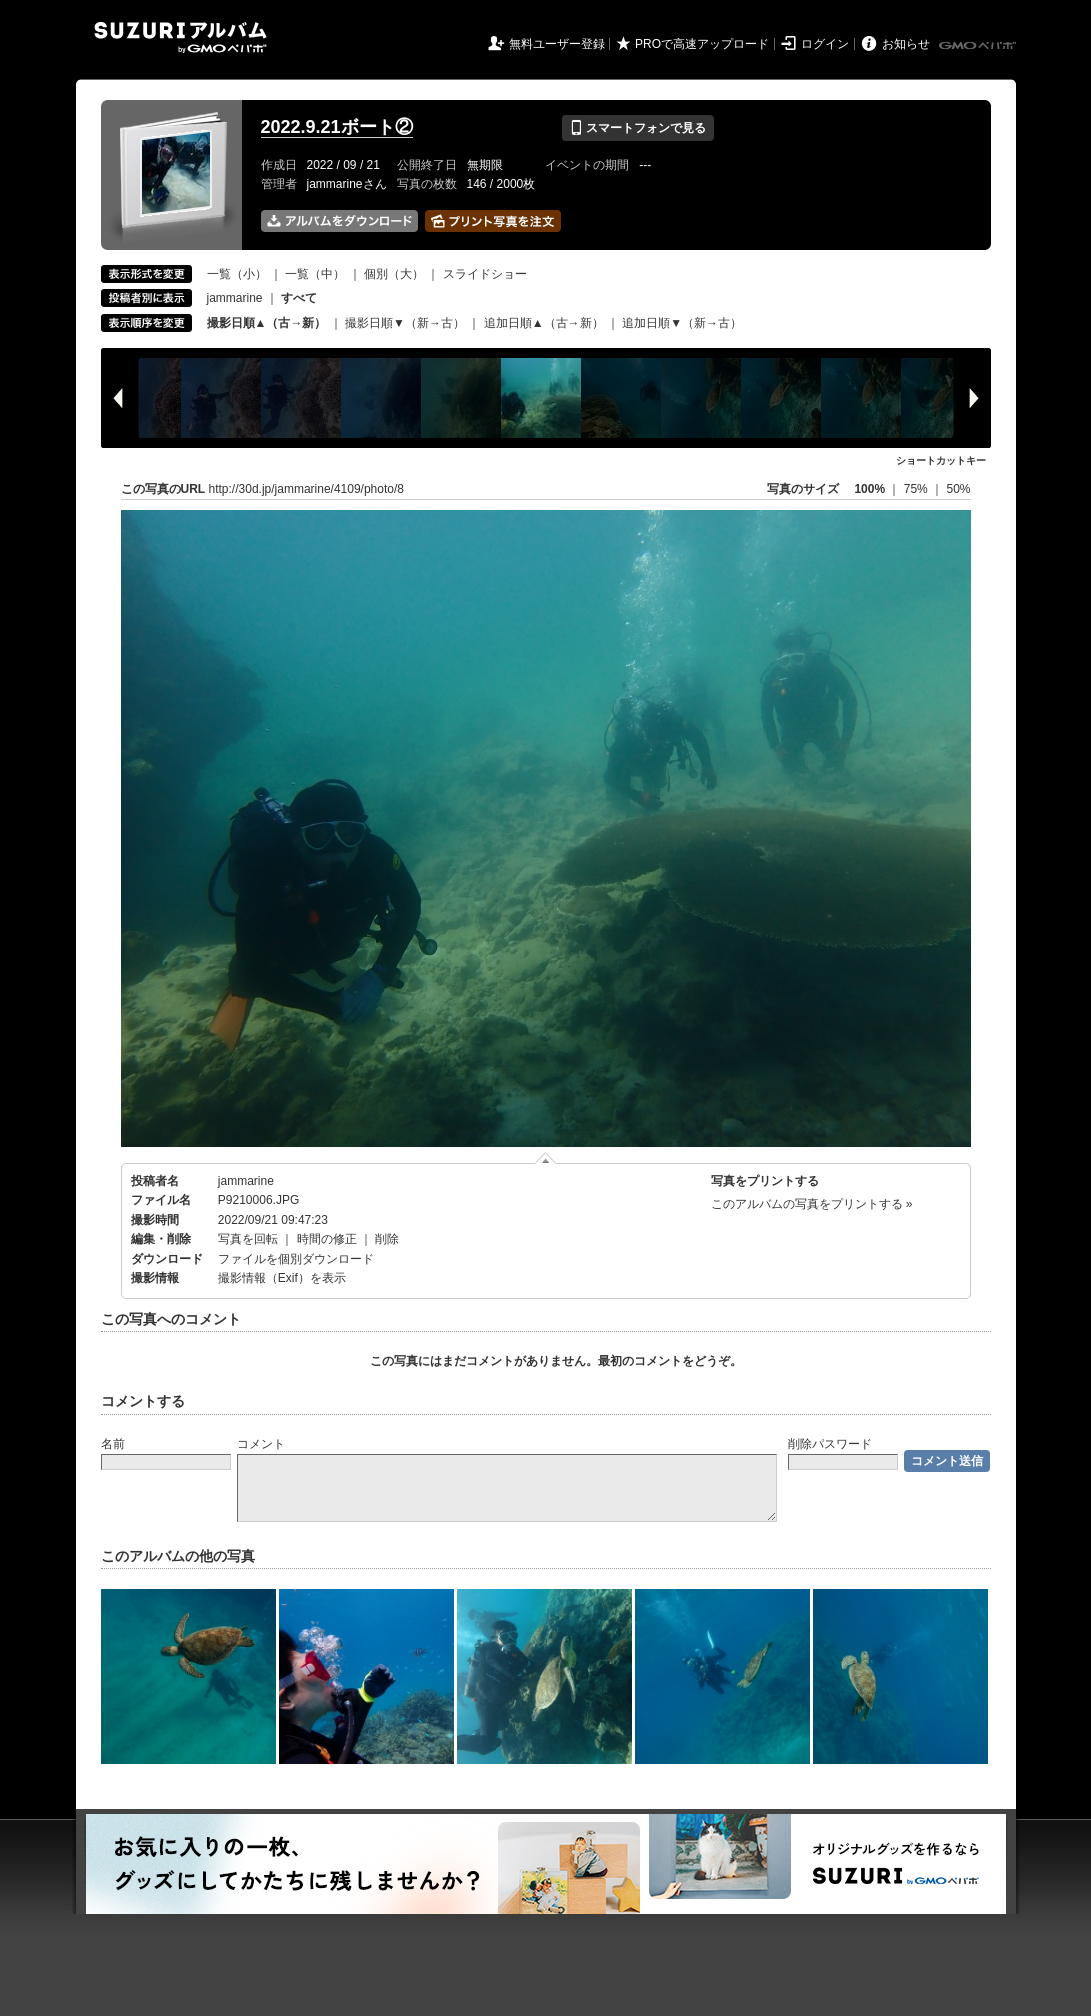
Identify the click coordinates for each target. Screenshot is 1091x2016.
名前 (113, 1444)
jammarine (235, 298)
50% (958, 489)
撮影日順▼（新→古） (405, 323)
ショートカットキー (941, 460)
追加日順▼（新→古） (682, 323)
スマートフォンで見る (637, 128)
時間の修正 (327, 1239)
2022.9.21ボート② (337, 127)
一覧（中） (315, 274)
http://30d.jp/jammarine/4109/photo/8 (306, 489)
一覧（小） (237, 274)
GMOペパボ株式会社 (979, 46)
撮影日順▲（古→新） (267, 323)
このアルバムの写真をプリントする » (812, 1204)
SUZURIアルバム (180, 37)
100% (869, 489)
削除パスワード (830, 1444)
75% (917, 489)
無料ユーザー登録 (557, 44)
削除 (387, 1239)
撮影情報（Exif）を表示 (282, 1278)
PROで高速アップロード (702, 44)
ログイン (825, 44)
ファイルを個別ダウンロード (296, 1259)
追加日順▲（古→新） (544, 323)
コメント (261, 1444)
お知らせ (906, 44)
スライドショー (485, 274)
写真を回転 (248, 1239)
